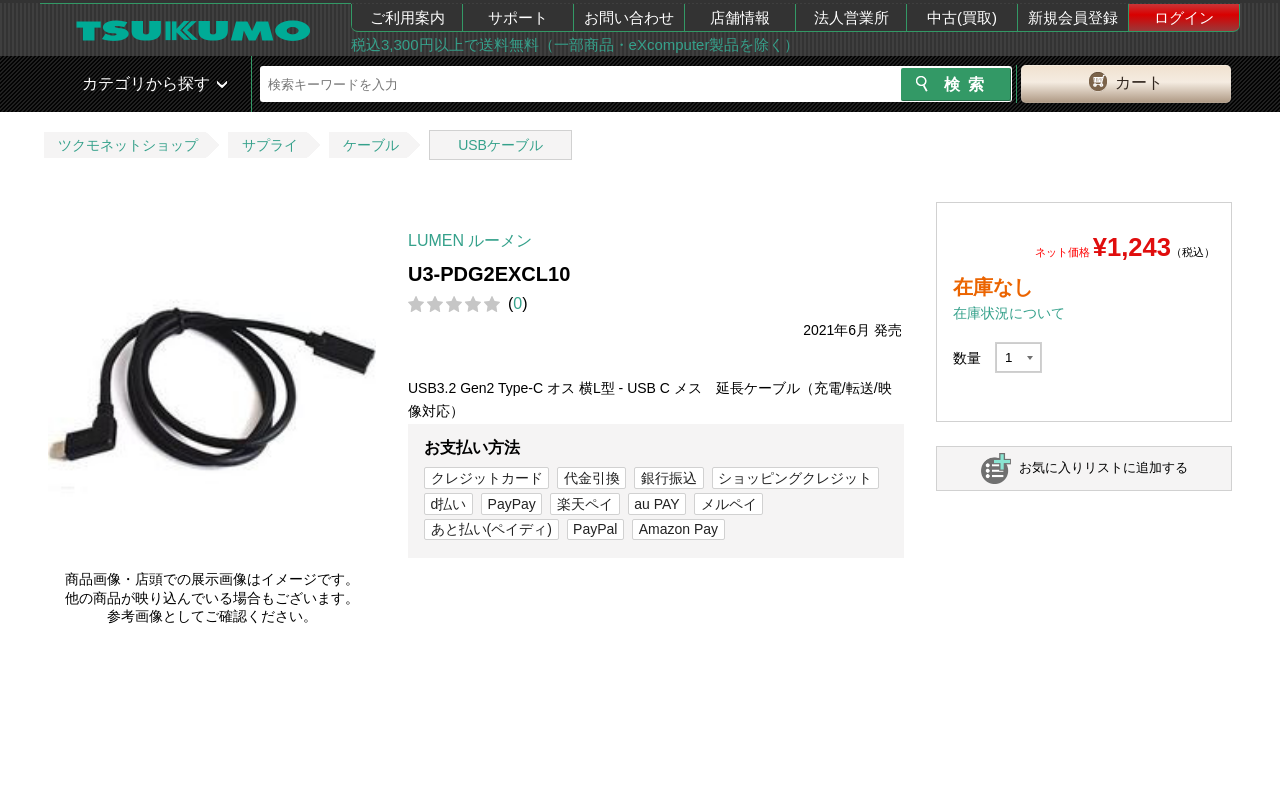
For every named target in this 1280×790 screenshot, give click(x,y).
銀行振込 (669, 478)
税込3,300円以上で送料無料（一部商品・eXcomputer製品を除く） (575, 44)
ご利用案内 (407, 17)
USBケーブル (500, 145)
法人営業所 (851, 17)
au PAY (656, 504)
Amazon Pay (678, 529)
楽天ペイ (585, 504)
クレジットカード (487, 478)
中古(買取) (962, 17)
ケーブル (371, 145)
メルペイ (729, 504)
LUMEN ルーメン (470, 240)
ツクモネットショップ (128, 145)
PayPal (595, 529)
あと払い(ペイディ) (491, 529)
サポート (518, 17)
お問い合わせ (629, 17)
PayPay (512, 504)
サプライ (270, 145)
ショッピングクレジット (795, 478)
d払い (449, 504)
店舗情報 (740, 17)
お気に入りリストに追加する (1103, 467)
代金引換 (592, 478)
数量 (967, 358)
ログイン (1184, 17)
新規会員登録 (1073, 17)
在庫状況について (1009, 313)
